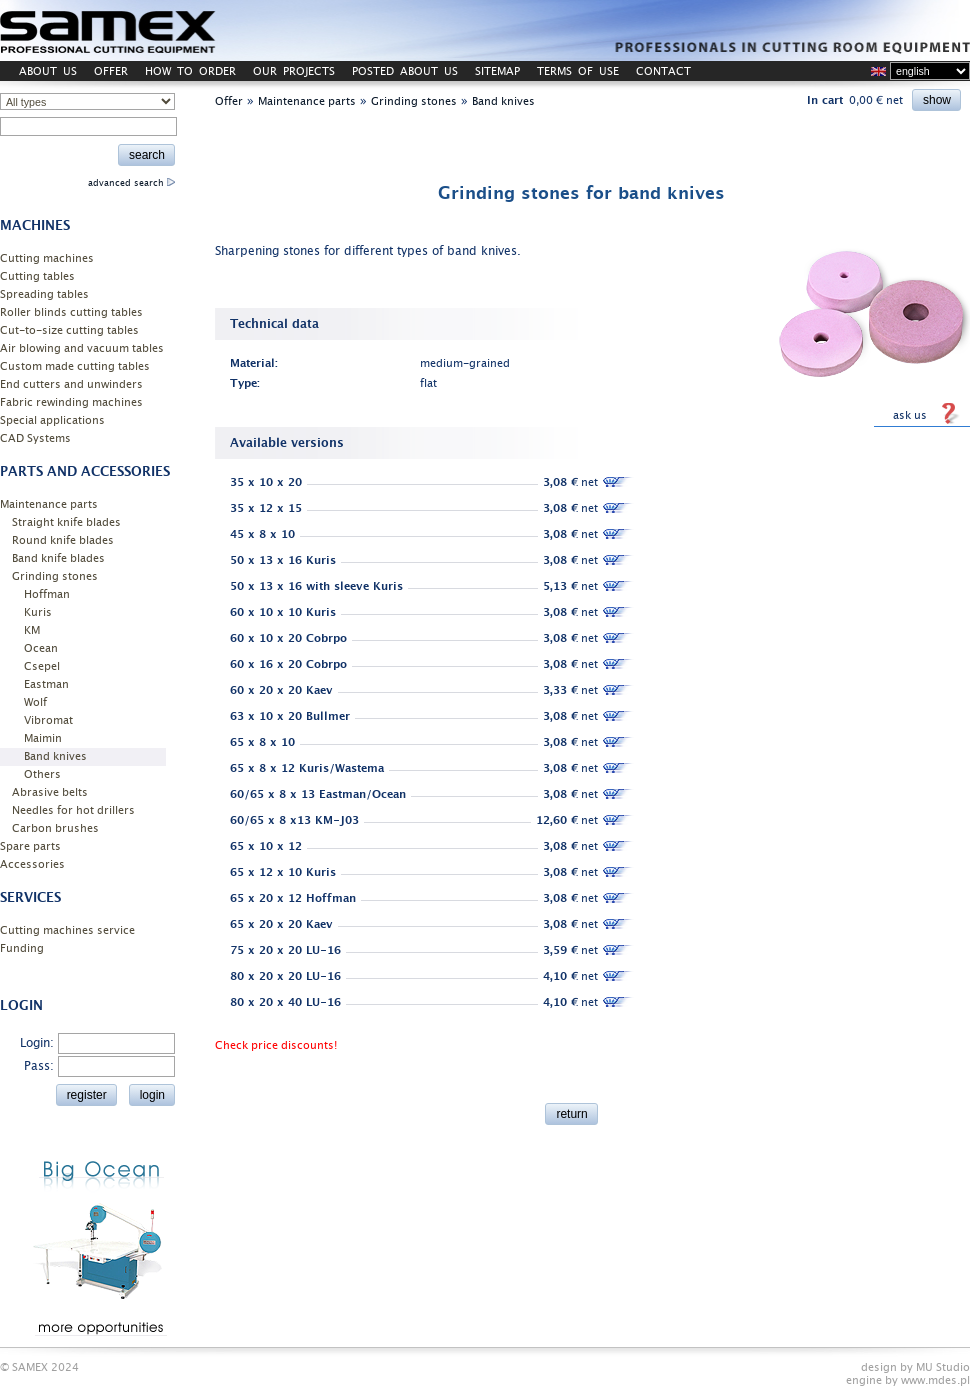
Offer (229, 101)
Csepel (42, 666)
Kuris (38, 612)
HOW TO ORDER (190, 71)
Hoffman (47, 594)
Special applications (52, 420)
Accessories (32, 864)
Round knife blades (63, 540)
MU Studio (943, 1367)
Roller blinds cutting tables (71, 312)
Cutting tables (37, 276)
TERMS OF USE (578, 71)
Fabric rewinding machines (71, 402)
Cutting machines (47, 258)
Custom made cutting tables (75, 366)
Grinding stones (55, 576)
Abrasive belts (50, 792)
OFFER (111, 71)
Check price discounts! (276, 1045)
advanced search (131, 183)
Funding (22, 948)
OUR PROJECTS (294, 71)
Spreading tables (44, 294)
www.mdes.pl (935, 1380)
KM (32, 630)
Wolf (35, 702)
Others (42, 774)
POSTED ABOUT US (405, 71)
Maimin (43, 738)
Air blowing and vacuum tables (82, 348)
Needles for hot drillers (73, 810)
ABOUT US (48, 71)
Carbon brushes (55, 828)
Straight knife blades (66, 522)
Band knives (55, 756)
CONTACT (663, 71)
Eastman (46, 684)
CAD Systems (35, 438)
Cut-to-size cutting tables (69, 330)
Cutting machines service (67, 930)
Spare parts (30, 846)
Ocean (41, 648)
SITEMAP (497, 71)
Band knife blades (58, 558)
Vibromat (48, 720)
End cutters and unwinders (71, 384)
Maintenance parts (49, 504)
